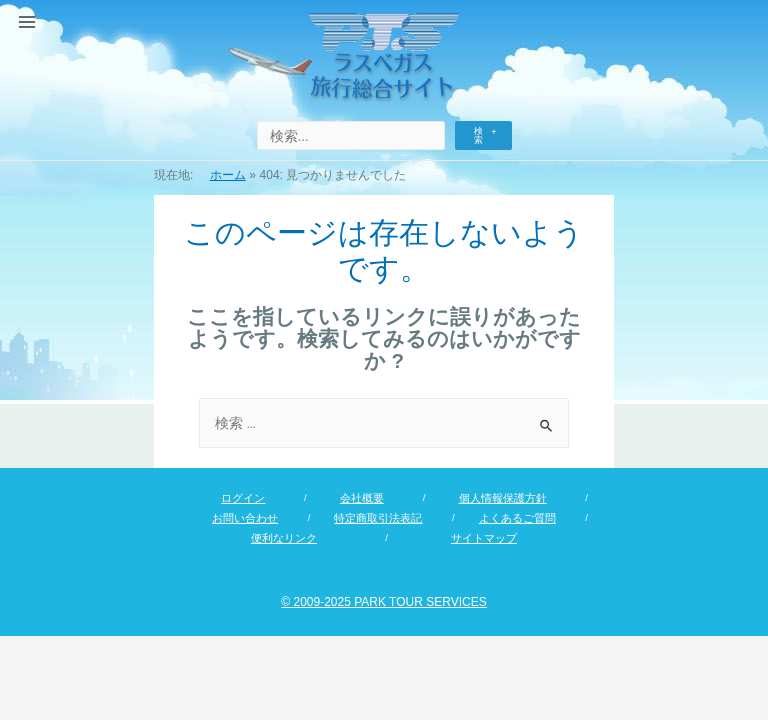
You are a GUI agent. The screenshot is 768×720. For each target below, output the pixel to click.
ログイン (243, 498)
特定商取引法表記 (378, 518)
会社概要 (362, 498)
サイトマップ (484, 538)
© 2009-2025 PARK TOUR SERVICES (383, 602)
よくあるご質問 (517, 518)
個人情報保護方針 (503, 498)
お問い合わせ (245, 518)
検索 (478, 135)
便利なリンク (284, 538)
